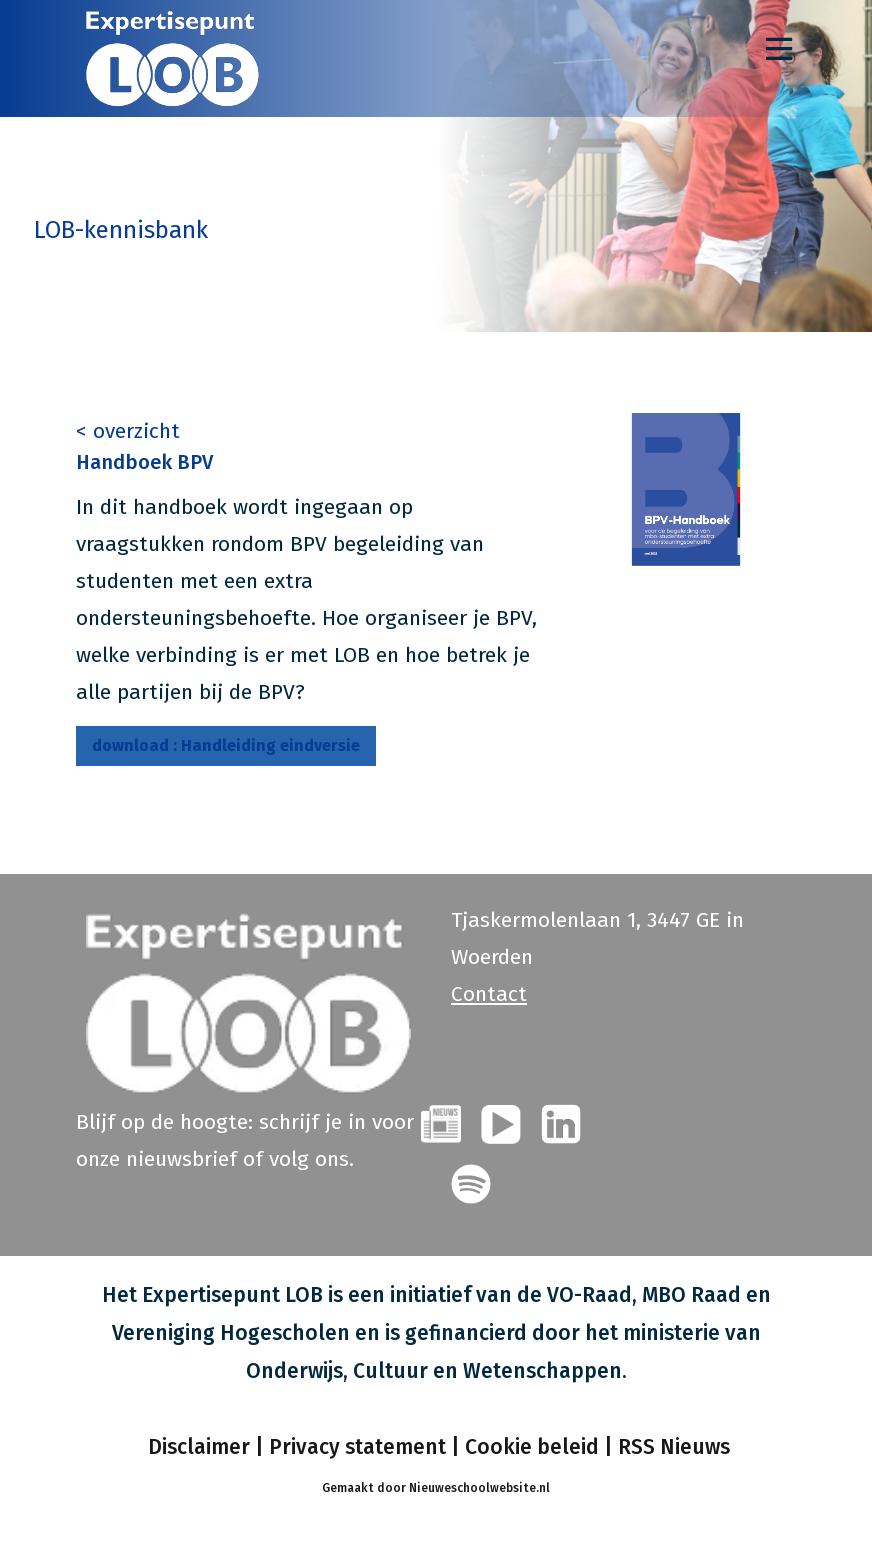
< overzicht (128, 431)
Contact (489, 994)
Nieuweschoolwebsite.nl (479, 1488)
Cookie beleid (532, 1447)
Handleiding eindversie (226, 745)
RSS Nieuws (674, 1447)
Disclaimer (196, 1447)
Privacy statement (357, 1447)
